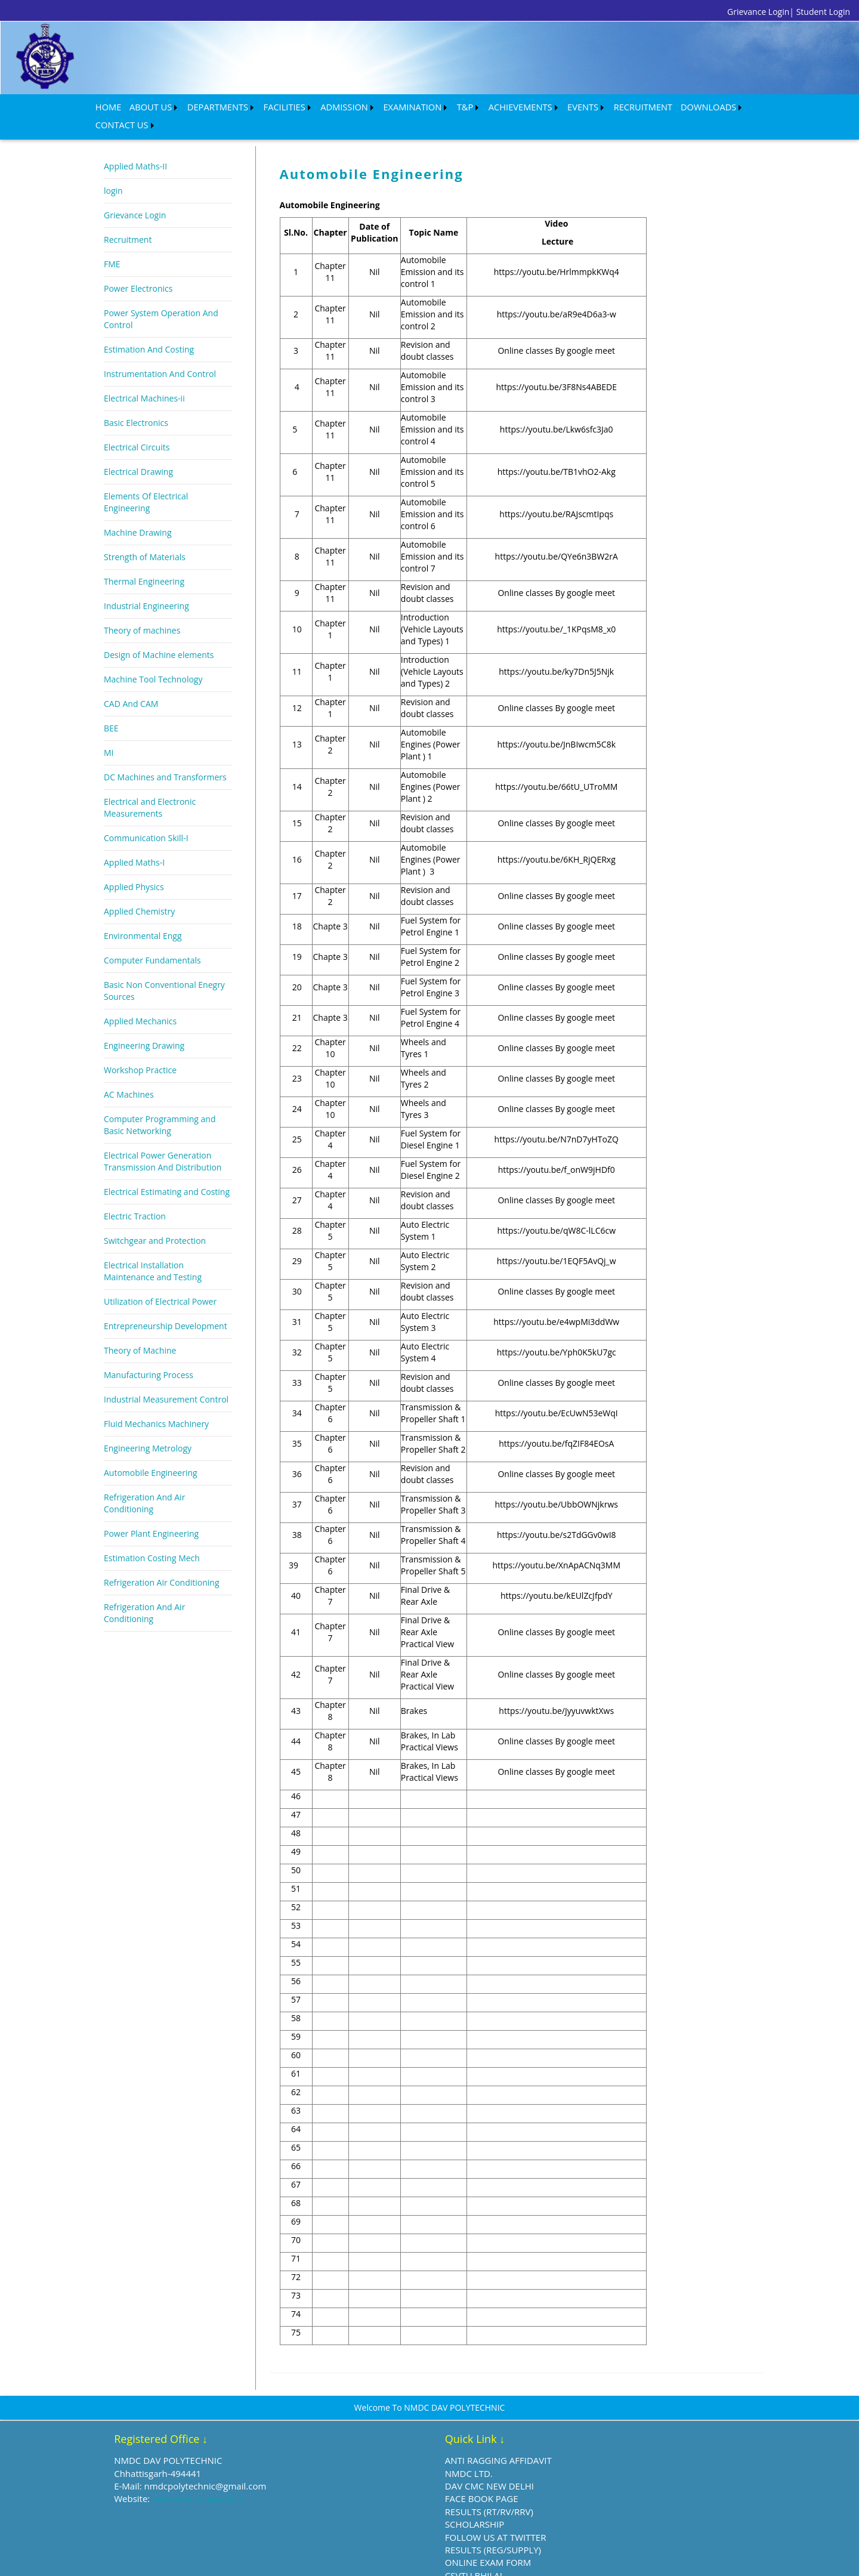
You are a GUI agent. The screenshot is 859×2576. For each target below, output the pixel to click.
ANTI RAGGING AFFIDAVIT (397, 2436)
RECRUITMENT (581, 104)
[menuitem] (106, 104)
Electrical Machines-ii (144, 374)
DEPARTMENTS (203, 104)
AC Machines (129, 1070)
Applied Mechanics (140, 997)
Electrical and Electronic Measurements (150, 783)
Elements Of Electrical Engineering (146, 478)
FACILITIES (262, 104)
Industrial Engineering (146, 582)
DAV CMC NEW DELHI (388, 2462)
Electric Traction (135, 1192)
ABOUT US (143, 104)
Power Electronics (138, 264)
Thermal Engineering (144, 557)
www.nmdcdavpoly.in (224, 2475)
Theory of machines (142, 606)
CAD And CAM (131, 679)
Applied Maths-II (135, 142)
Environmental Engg (143, 912)
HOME (107, 104)
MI (109, 728)
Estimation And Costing (149, 325)
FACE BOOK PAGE (380, 2475)
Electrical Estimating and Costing (167, 1167)
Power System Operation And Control (161, 295)
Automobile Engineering (150, 1448)
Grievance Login (135, 191)
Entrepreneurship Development (165, 1302)
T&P (423, 104)
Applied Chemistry (139, 887)
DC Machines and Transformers (165, 753)
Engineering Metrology (147, 1424)
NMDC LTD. (367, 2449)
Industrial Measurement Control (166, 1375)
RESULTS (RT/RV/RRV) (388, 2488)
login (113, 166)
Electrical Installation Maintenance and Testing (153, 1247)
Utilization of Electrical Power (160, 1277)
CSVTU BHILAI (372, 2552)
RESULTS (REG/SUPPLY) (392, 2526)
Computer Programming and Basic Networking (159, 1101)
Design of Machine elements (159, 631)
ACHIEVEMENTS (472, 104)
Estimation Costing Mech (152, 1534)
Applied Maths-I (134, 838)
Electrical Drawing (138, 447)
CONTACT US (698, 104)
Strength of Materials (145, 533)
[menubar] (411, 104)
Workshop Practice (140, 1046)
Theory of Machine (140, 1326)
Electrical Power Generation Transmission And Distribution (162, 1137)
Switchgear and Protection (155, 1216)
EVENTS (527, 104)
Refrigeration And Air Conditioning (144, 1479)
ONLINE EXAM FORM (387, 2539)
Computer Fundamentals (152, 936)
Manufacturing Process (148, 1351)
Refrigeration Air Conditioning (162, 1558)
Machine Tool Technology (153, 655)
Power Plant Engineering (151, 1509)
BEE (111, 704)
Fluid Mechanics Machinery (156, 1400)
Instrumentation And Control (160, 350)
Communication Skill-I (146, 814)
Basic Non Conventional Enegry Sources (164, 966)
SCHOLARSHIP (373, 2500)
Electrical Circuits (136, 423)
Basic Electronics (136, 398)
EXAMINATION (374, 104)
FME (112, 240)
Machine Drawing (138, 508)
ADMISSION (314, 104)
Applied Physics (134, 863)
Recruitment (128, 215)
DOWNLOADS (637, 104)
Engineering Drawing (144, 1021)
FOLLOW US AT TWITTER (394, 2513)
